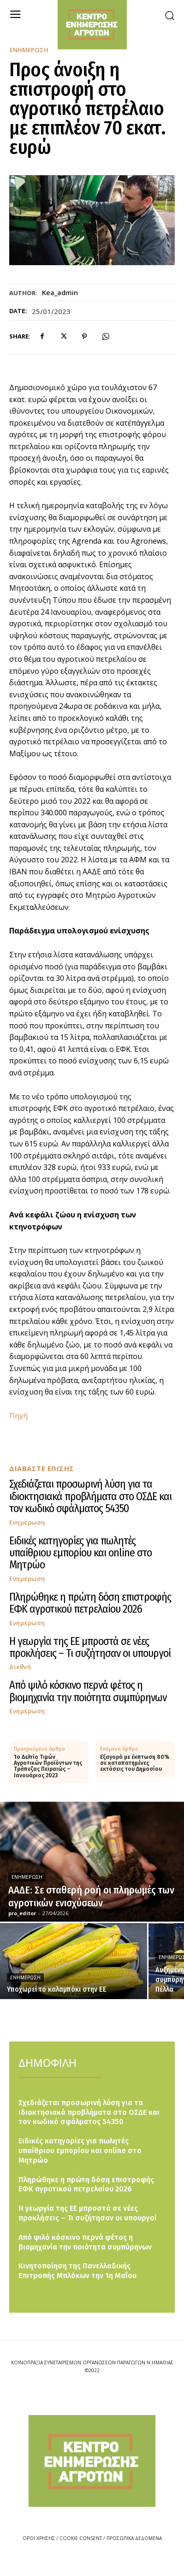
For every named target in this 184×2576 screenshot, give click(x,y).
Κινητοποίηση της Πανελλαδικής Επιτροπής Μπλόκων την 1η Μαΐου (77, 2270)
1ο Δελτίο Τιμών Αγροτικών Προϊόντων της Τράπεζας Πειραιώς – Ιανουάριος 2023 (48, 1766)
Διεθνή (20, 1667)
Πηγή (18, 1416)
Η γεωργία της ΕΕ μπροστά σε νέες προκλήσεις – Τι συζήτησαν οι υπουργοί (90, 1647)
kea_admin (60, 292)
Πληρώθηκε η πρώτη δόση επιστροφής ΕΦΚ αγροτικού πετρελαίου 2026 (90, 1603)
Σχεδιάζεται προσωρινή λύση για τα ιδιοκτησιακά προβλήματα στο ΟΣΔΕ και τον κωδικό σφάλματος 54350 (90, 1496)
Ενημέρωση (29, 50)
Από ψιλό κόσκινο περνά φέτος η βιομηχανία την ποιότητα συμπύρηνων (87, 1691)
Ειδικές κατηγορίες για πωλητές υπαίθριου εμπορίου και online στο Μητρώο (80, 1553)
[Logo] (92, 2461)
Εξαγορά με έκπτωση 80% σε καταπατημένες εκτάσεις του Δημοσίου (134, 1763)
